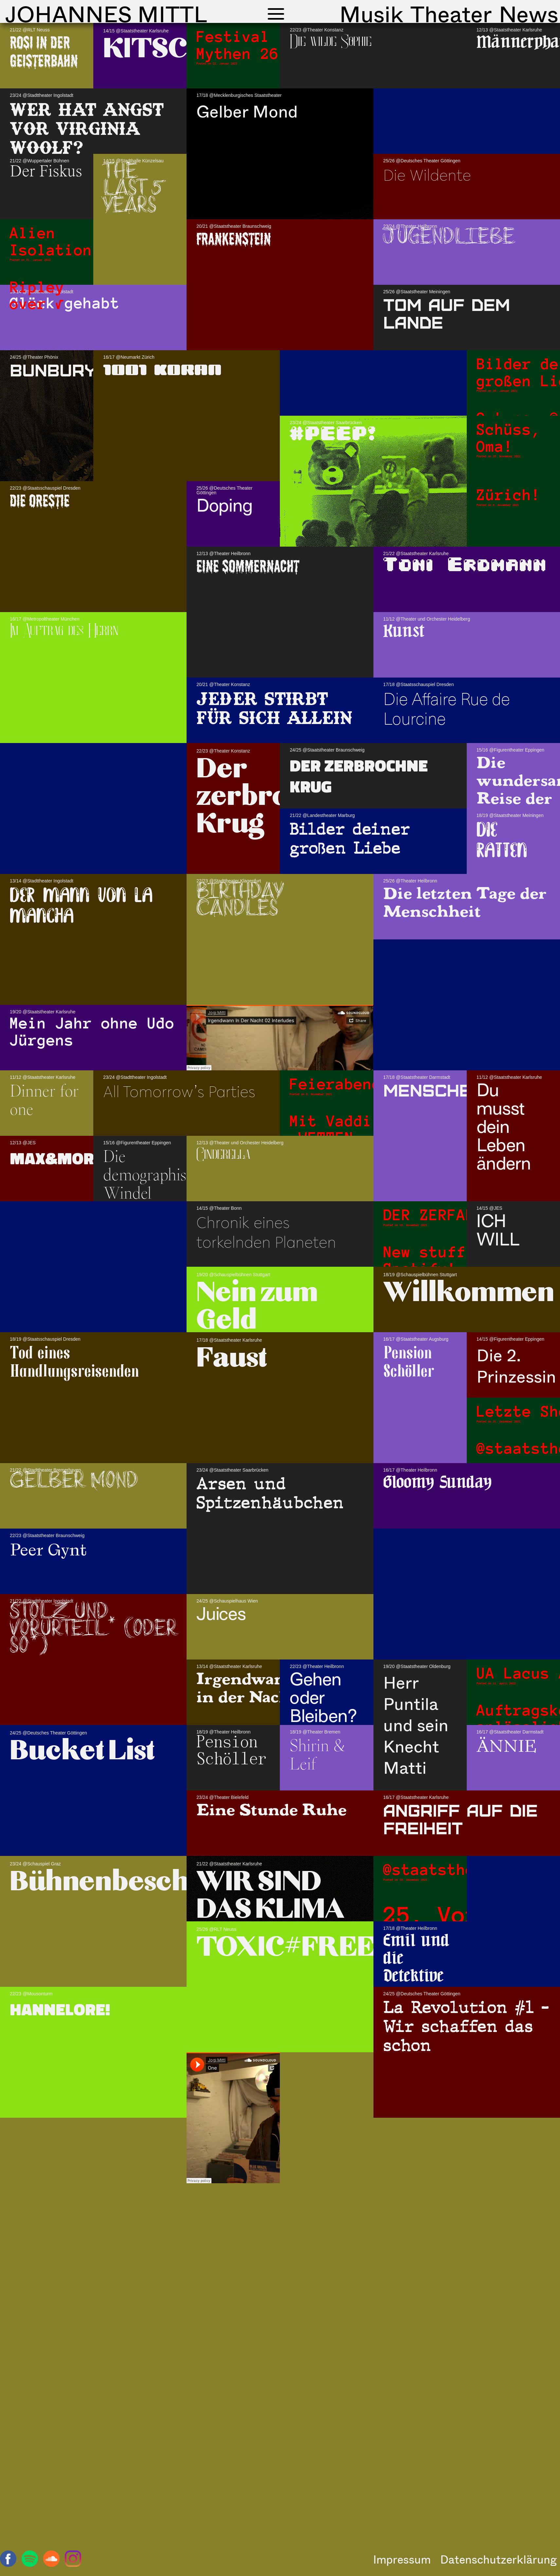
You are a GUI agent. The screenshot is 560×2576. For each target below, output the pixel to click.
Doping (224, 506)
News (528, 14)
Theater (451, 14)
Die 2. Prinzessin (516, 1365)
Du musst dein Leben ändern (504, 1126)
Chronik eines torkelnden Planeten (266, 1232)
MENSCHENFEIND (459, 1089)
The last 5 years (133, 189)
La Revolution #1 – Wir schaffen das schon (466, 2026)
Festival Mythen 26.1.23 (260, 45)
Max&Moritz (64, 1158)
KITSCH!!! (168, 50)
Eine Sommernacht (247, 566)
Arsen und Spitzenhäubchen (270, 1493)
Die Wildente (427, 174)
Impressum (402, 2559)
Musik (371, 14)
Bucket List (82, 1752)
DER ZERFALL (433, 1214)
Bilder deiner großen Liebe (350, 838)
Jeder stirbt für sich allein (274, 707)
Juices (221, 1614)
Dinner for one (44, 1099)
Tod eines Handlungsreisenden (74, 1361)
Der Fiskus (46, 172)
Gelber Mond (247, 111)
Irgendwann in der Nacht (246, 1688)
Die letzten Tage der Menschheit (465, 902)
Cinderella (223, 1153)
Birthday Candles (239, 901)
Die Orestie (40, 501)
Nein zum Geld (257, 1307)
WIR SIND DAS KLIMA (270, 1896)
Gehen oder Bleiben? (323, 1697)
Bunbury (53, 369)
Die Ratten (502, 840)
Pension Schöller (408, 1361)
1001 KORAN (162, 369)
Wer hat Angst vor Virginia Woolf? (87, 127)
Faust (231, 1359)
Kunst (404, 631)
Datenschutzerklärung (498, 2559)
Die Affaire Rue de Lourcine (446, 708)
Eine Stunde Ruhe (271, 1810)
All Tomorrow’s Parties (179, 1091)
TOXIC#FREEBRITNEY (348, 1948)
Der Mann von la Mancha (81, 906)
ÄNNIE (506, 1745)
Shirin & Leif (317, 1754)
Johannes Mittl (106, 13)
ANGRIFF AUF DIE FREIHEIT (460, 1818)
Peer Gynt (48, 1549)
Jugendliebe (449, 237)
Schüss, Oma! (509, 438)
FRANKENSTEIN (233, 239)
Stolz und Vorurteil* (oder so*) (93, 1629)
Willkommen (468, 1294)
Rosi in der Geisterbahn (44, 51)
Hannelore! (60, 2009)
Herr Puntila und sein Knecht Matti (415, 1724)
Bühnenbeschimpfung (156, 1883)
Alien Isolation (51, 241)
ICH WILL (498, 1230)
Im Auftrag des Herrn (64, 630)
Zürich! (509, 494)
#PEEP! (333, 434)
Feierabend (335, 1084)
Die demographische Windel (156, 1174)
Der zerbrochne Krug (274, 797)
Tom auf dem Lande (446, 313)
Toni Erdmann (465, 564)
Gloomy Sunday (437, 1482)
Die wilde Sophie (330, 40)
